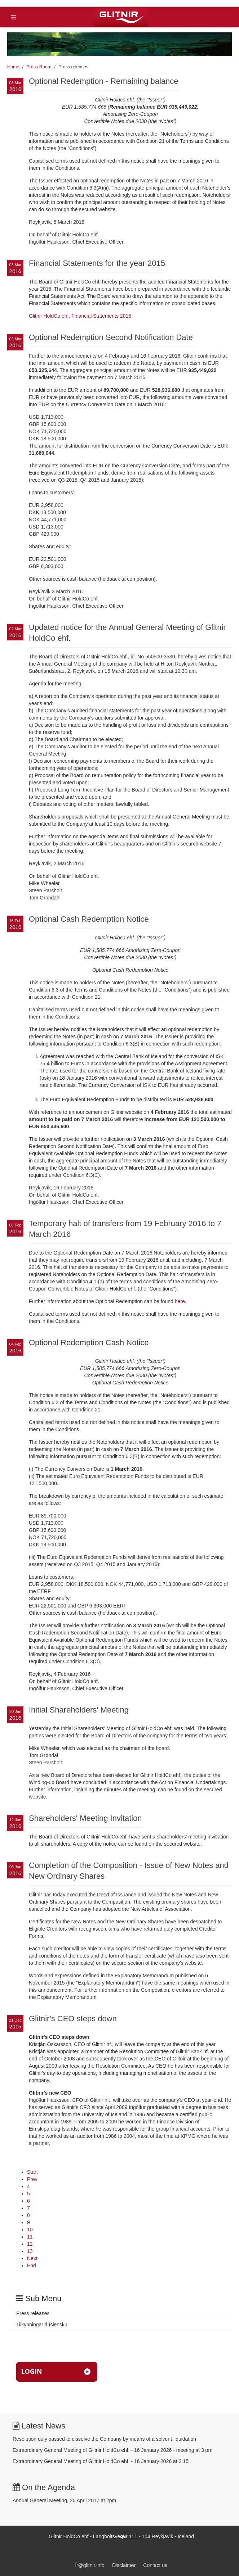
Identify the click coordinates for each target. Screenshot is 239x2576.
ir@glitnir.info (90, 2565)
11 (30, 2237)
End (31, 2265)
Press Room (38, 66)
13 (30, 2251)
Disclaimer (124, 2565)
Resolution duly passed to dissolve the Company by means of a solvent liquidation (104, 2439)
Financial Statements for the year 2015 (97, 263)
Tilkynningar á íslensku (41, 2324)
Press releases (33, 2313)
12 (30, 2244)
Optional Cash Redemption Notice (89, 919)
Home (13, 66)
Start (32, 2172)
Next (32, 2258)
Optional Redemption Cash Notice (89, 1342)
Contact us (155, 2565)
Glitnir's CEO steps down (73, 2018)
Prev (32, 2179)
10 (30, 2229)
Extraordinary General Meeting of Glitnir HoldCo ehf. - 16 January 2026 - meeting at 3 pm (112, 2450)
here (180, 1301)
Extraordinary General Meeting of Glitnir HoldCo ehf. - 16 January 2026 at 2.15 (101, 2461)
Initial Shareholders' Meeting (79, 1709)
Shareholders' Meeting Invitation (85, 1818)
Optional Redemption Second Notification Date (111, 337)
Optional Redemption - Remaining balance (103, 81)
